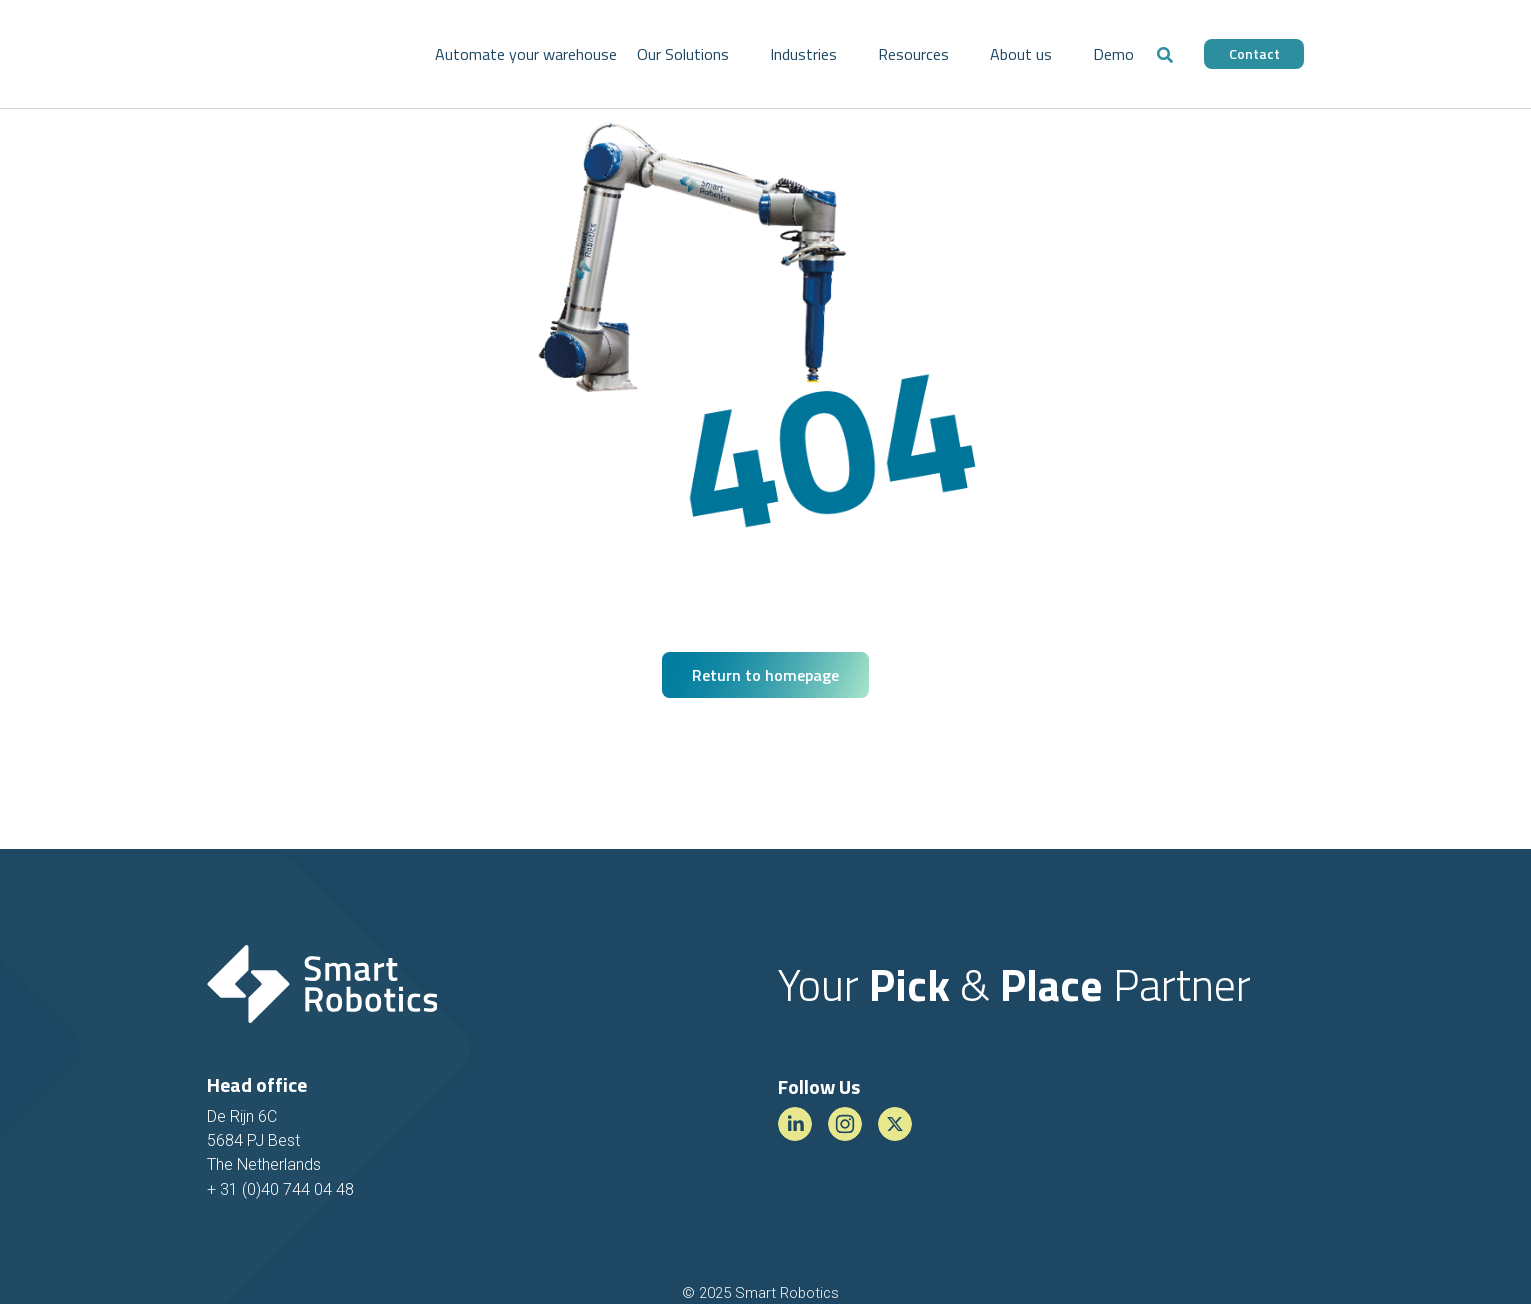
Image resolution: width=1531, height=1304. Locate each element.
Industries (803, 54)
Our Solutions (683, 54)
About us (1021, 54)
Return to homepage (765, 675)
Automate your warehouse (526, 54)
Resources (913, 54)
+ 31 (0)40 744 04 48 (280, 1189)
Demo (1113, 54)
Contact (1254, 53)
